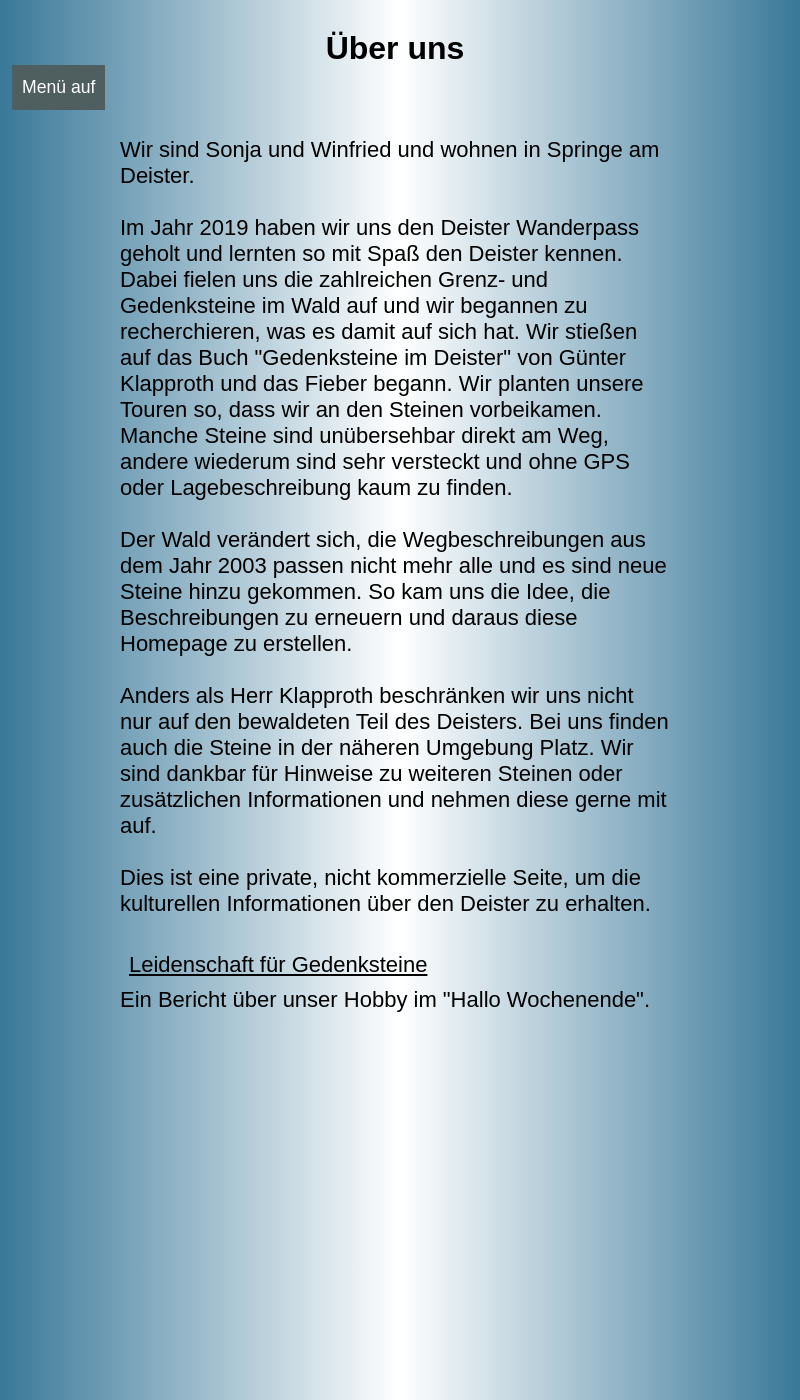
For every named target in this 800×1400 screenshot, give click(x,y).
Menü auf (58, 87)
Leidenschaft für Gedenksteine (278, 964)
